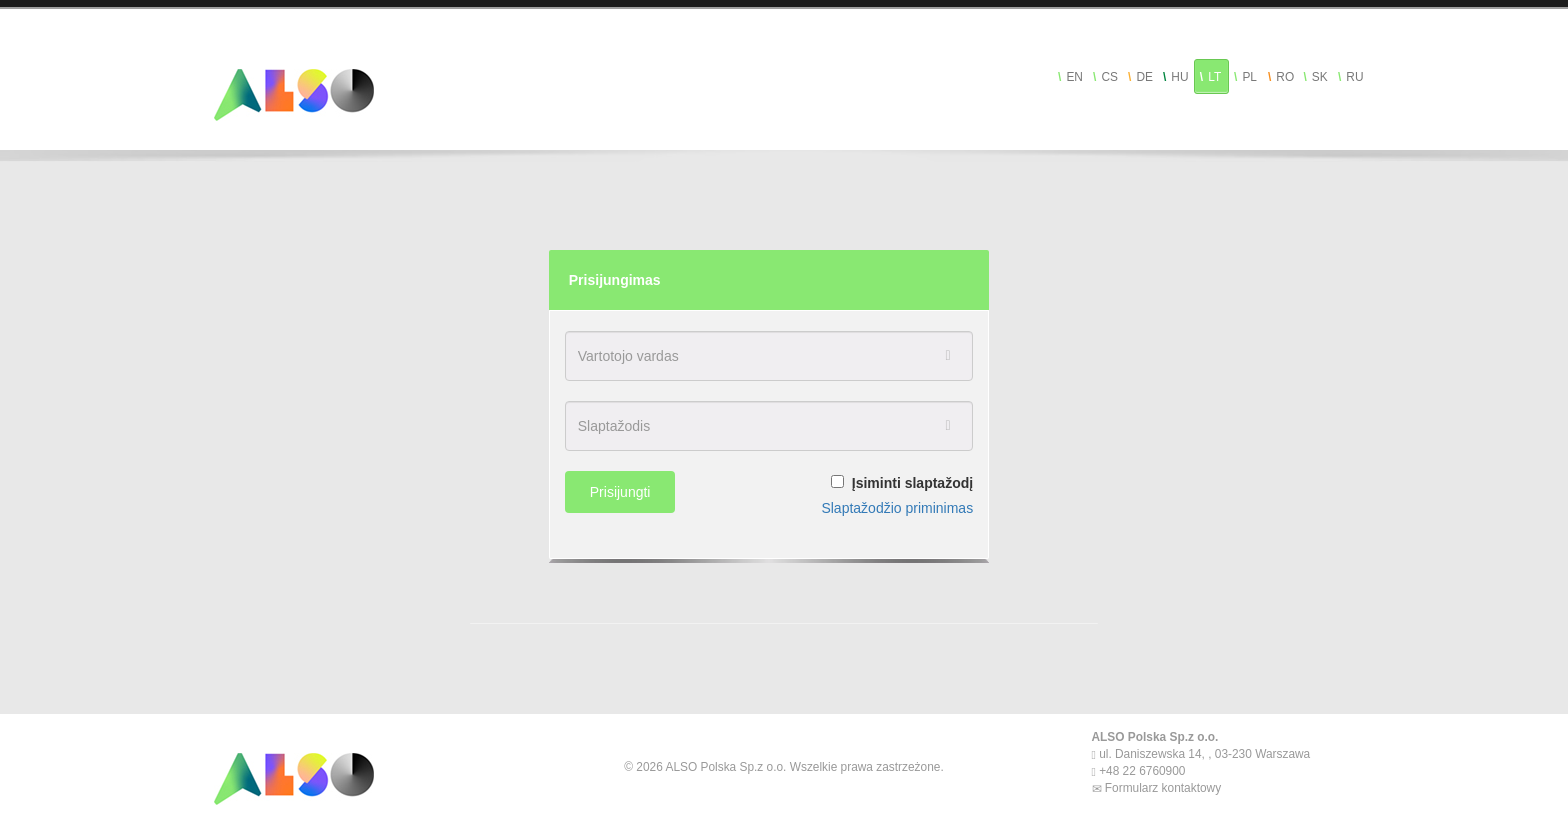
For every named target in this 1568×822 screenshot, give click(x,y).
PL (1249, 77)
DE (1144, 77)
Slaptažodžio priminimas (897, 508)
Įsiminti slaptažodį (912, 483)
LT (1214, 77)
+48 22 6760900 (1141, 771)
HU (1179, 77)
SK (1320, 77)
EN (1074, 77)
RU (1354, 77)
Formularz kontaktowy (1162, 788)
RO (1285, 77)
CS (1109, 77)
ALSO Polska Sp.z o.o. (1155, 737)
